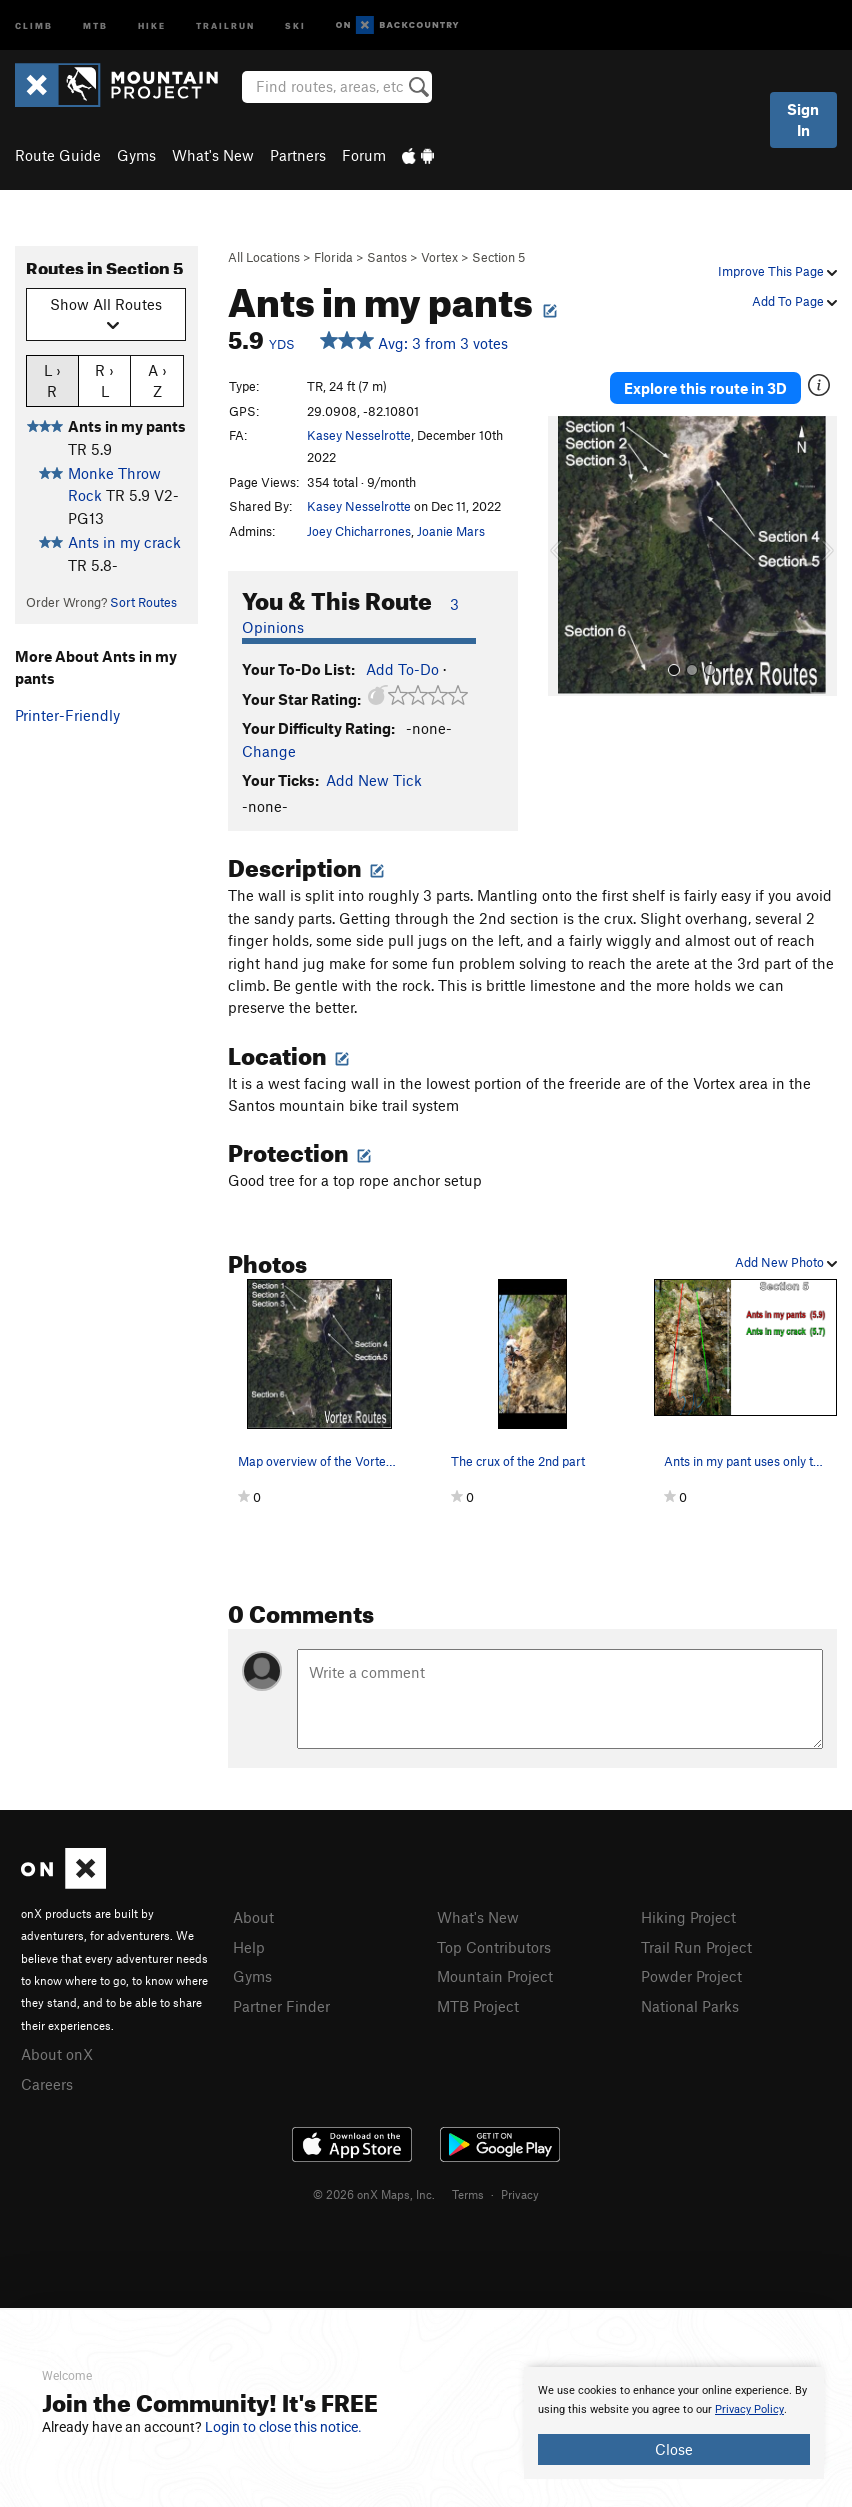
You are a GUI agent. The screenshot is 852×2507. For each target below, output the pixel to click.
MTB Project (478, 2006)
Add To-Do (402, 669)
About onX (57, 2054)
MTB (95, 24)
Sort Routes (143, 602)
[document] (674, 2423)
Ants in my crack (124, 542)
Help (249, 1947)
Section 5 (498, 257)
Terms (468, 2194)
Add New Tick (374, 780)
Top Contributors (494, 1947)
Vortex (439, 257)
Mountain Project (495, 1976)
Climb (34, 24)
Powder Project (691, 1976)
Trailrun (225, 24)
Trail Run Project (696, 1947)
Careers (47, 2084)
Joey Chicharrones (359, 531)
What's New (213, 155)
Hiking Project (688, 1917)
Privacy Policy (749, 2409)
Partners (298, 155)
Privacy (520, 2194)
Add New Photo (786, 1262)
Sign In (803, 119)
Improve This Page (777, 271)
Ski (295, 24)
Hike (152, 24)
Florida (333, 257)
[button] (568, 556)
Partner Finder (281, 2006)
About (253, 1917)
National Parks (690, 2006)
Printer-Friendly (67, 715)
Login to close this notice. (283, 2427)
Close (674, 2449)
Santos (387, 257)
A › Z (157, 380)
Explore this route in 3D (705, 388)
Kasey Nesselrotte (359, 435)
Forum (364, 155)
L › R (52, 380)
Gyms (136, 155)
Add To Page (794, 301)
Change (269, 751)
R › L (104, 380)
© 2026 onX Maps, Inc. (374, 2194)
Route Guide (58, 155)
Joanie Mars (451, 531)
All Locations (264, 257)
